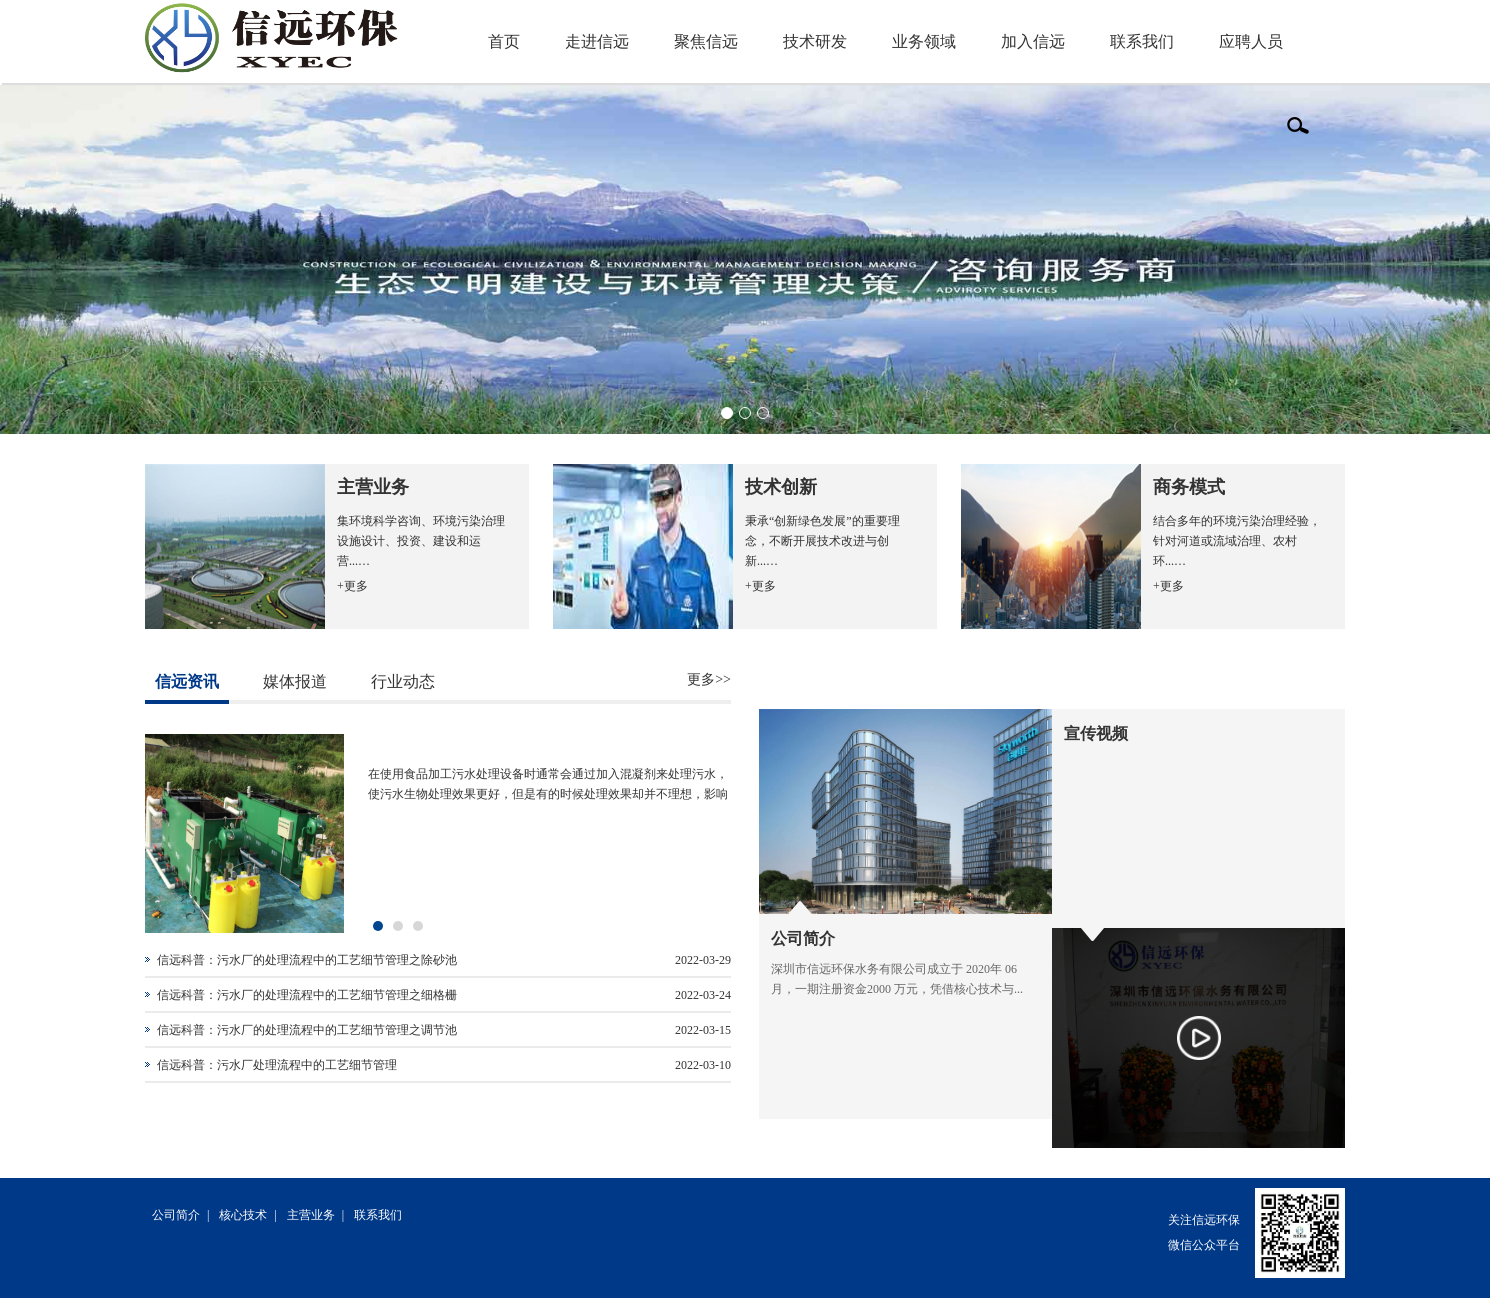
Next (1374, 260)
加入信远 (1033, 41)
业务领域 (924, 41)
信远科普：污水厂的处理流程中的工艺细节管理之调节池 (307, 1030)
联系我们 (1142, 41)
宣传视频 (1096, 733)
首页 (504, 41)
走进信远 (597, 41)
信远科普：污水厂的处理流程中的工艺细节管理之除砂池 (307, 960)
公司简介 (803, 938)
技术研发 (815, 41)
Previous (116, 260)
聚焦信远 (706, 41)
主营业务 (311, 1215)
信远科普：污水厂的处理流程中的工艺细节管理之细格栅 (307, 995)
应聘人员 (1251, 41)
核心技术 (243, 1215)
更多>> (709, 679)
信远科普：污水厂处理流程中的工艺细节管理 (277, 1065)
